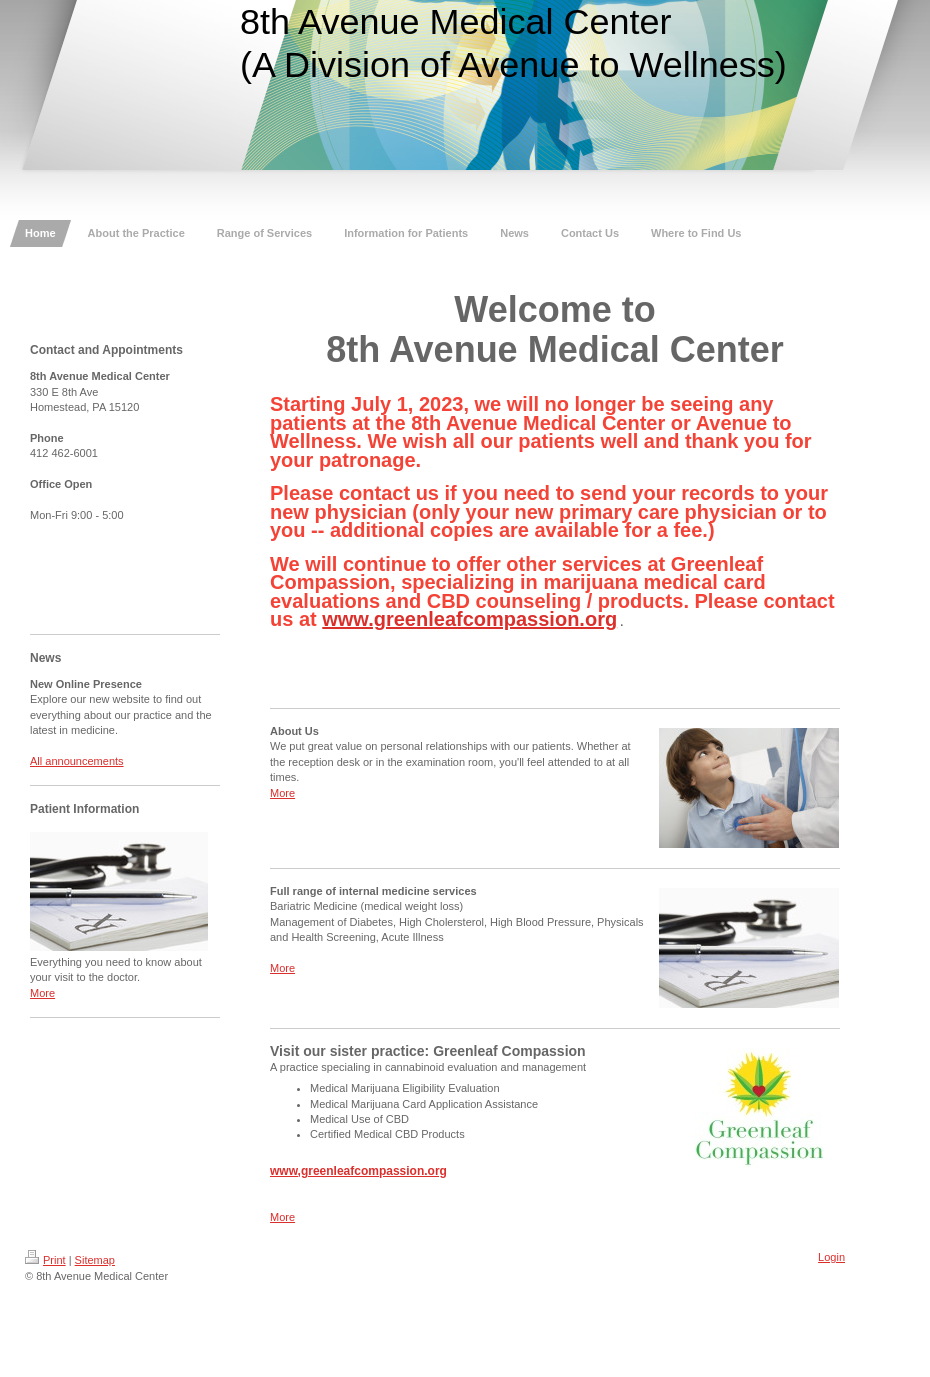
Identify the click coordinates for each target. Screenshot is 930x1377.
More (42, 993)
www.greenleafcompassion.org (469, 619)
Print (45, 1260)
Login (831, 1257)
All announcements (77, 761)
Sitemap (95, 1260)
